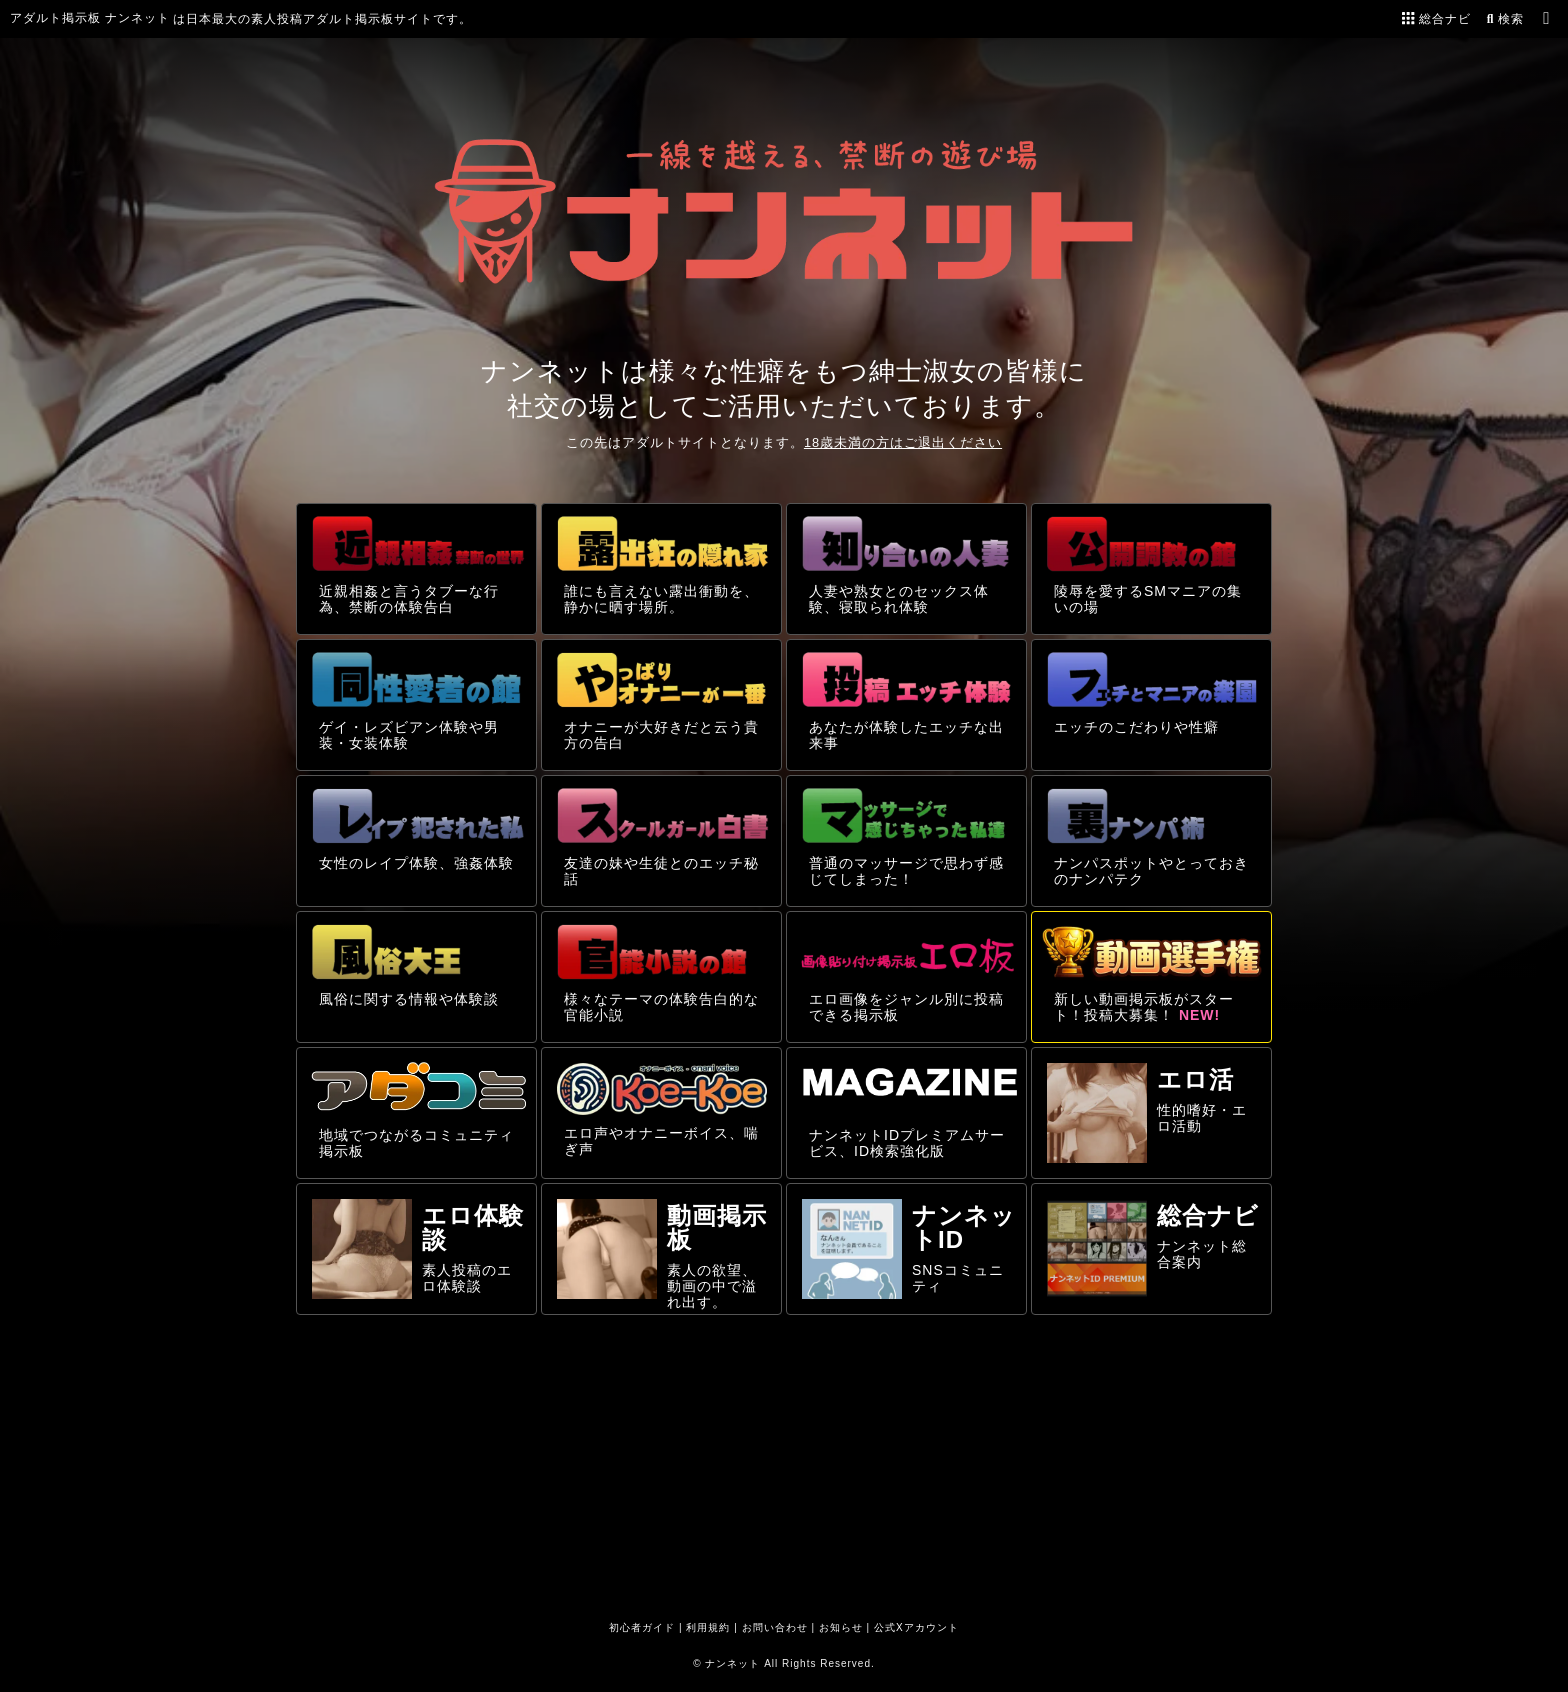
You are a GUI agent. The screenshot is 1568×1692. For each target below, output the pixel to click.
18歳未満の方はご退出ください (903, 442)
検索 (1503, 19)
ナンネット (732, 1663)
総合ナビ (1436, 19)
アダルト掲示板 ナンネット (90, 18)
